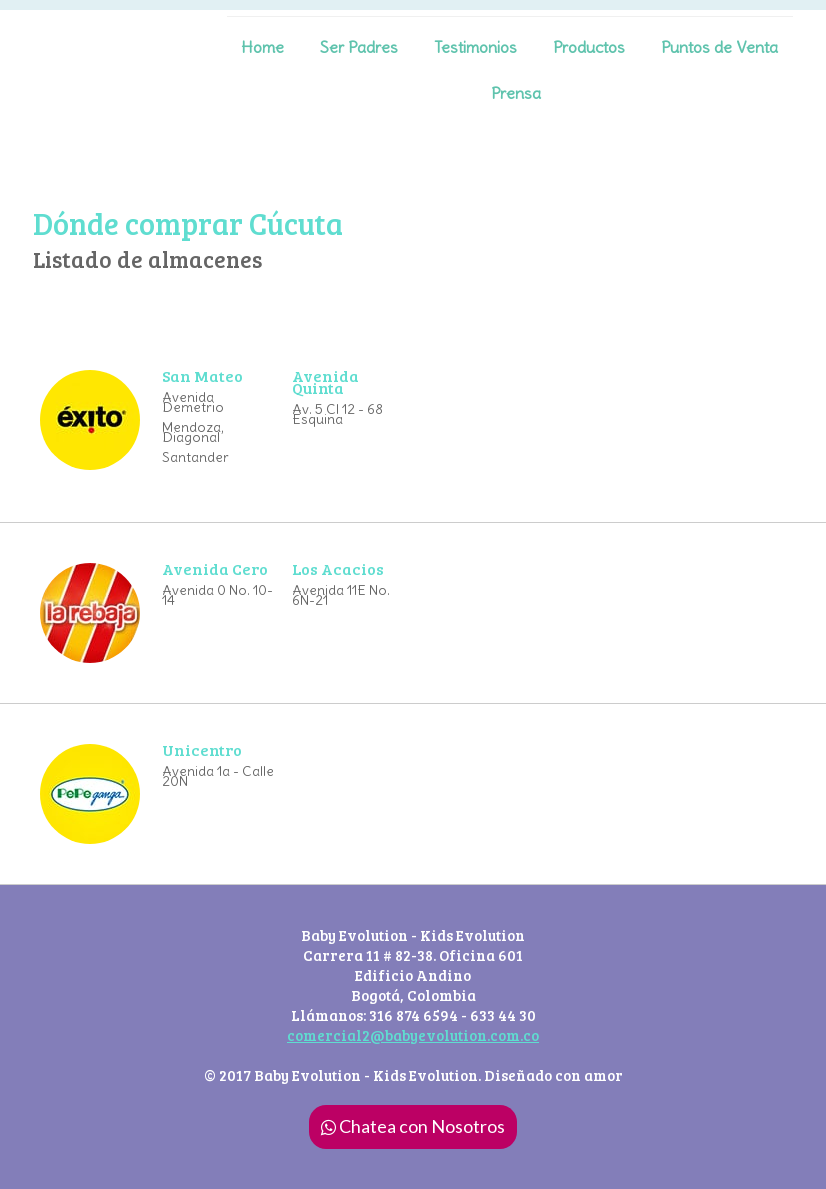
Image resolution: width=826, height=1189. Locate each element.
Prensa (516, 93)
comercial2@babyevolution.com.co (413, 1035)
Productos (589, 47)
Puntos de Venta (719, 47)
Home (262, 47)
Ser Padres (359, 47)
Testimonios (475, 47)
